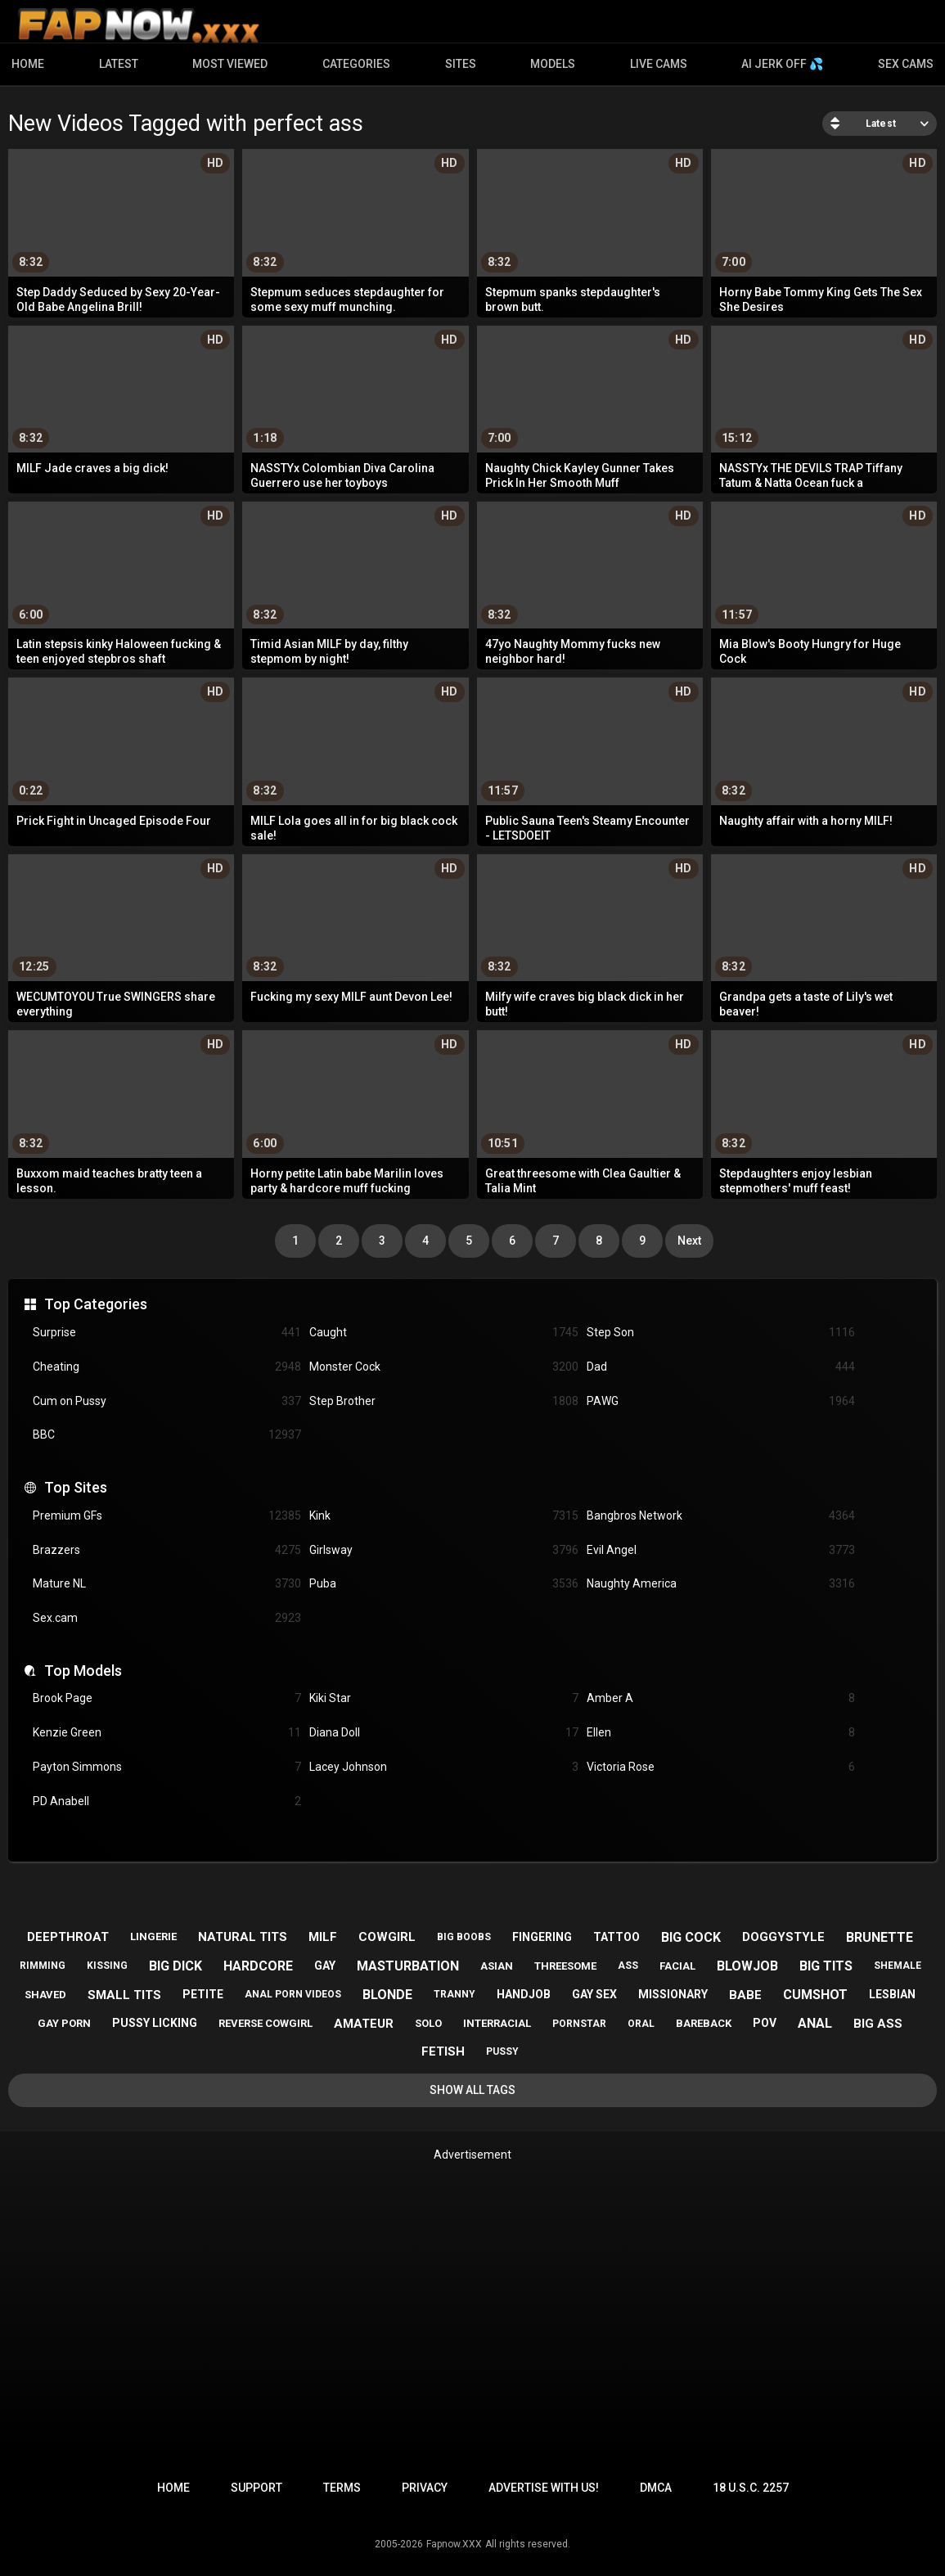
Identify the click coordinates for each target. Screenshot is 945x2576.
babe (745, 1995)
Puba (443, 1584)
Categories (356, 63)
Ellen (721, 1733)
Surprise (167, 1333)
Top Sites (75, 1487)
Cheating (167, 1367)
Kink (443, 1516)
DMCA (656, 2487)
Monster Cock (443, 1367)
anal (815, 2023)
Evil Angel (721, 1550)
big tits (826, 1966)
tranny (454, 1994)
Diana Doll (443, 1733)
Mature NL (167, 1584)
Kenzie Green (167, 1733)
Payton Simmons (167, 1767)
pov (764, 2022)
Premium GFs (167, 1516)
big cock (691, 1937)
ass (628, 1965)
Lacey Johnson (443, 1767)
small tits (124, 1995)
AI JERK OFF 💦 (782, 63)
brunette (879, 1937)
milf (322, 1937)
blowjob (747, 1966)
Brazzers (167, 1550)
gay (324, 1965)
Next (689, 1240)
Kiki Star (443, 1698)
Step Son (721, 1333)
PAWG (721, 1401)
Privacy (425, 2487)
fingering (542, 1936)
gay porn (64, 2023)
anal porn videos (293, 1994)
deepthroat (68, 1937)
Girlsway (443, 1550)
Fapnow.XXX (454, 2544)
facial (677, 1966)
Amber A (721, 1698)
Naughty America (721, 1584)
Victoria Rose (721, 1767)
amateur (364, 2023)
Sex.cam (167, 1618)
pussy (502, 2051)
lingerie (153, 1936)
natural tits (242, 1937)
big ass (877, 2023)
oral (641, 2023)
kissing (107, 1965)
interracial (497, 2023)
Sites (460, 63)
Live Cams (658, 63)
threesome (565, 1966)
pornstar (579, 2023)
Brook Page (167, 1698)
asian (496, 1966)
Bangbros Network (721, 1516)
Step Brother (443, 1401)
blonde (387, 1994)
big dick (175, 1966)
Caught (443, 1333)
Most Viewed (230, 63)
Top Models (83, 1670)
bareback (703, 2023)
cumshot (815, 1994)
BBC (167, 1435)
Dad (721, 1367)
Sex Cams (906, 63)
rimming (42, 1965)
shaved (45, 1994)
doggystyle (783, 1937)
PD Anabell (167, 1801)
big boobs (464, 1937)
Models (552, 63)
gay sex (594, 1994)
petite (202, 1994)
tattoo (616, 1936)
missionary (673, 1994)
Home (27, 63)
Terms (342, 2487)
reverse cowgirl (265, 2023)
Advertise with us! (543, 2487)
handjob (524, 1994)
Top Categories (95, 1304)
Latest (118, 63)
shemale (897, 1965)
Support (256, 2487)
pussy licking (154, 2022)
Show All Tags (472, 2089)
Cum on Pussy (167, 1401)
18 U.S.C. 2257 (751, 2487)
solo (428, 2023)
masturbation (408, 1966)
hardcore (258, 1966)
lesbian (892, 1994)
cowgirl (387, 1937)
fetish (443, 2051)
